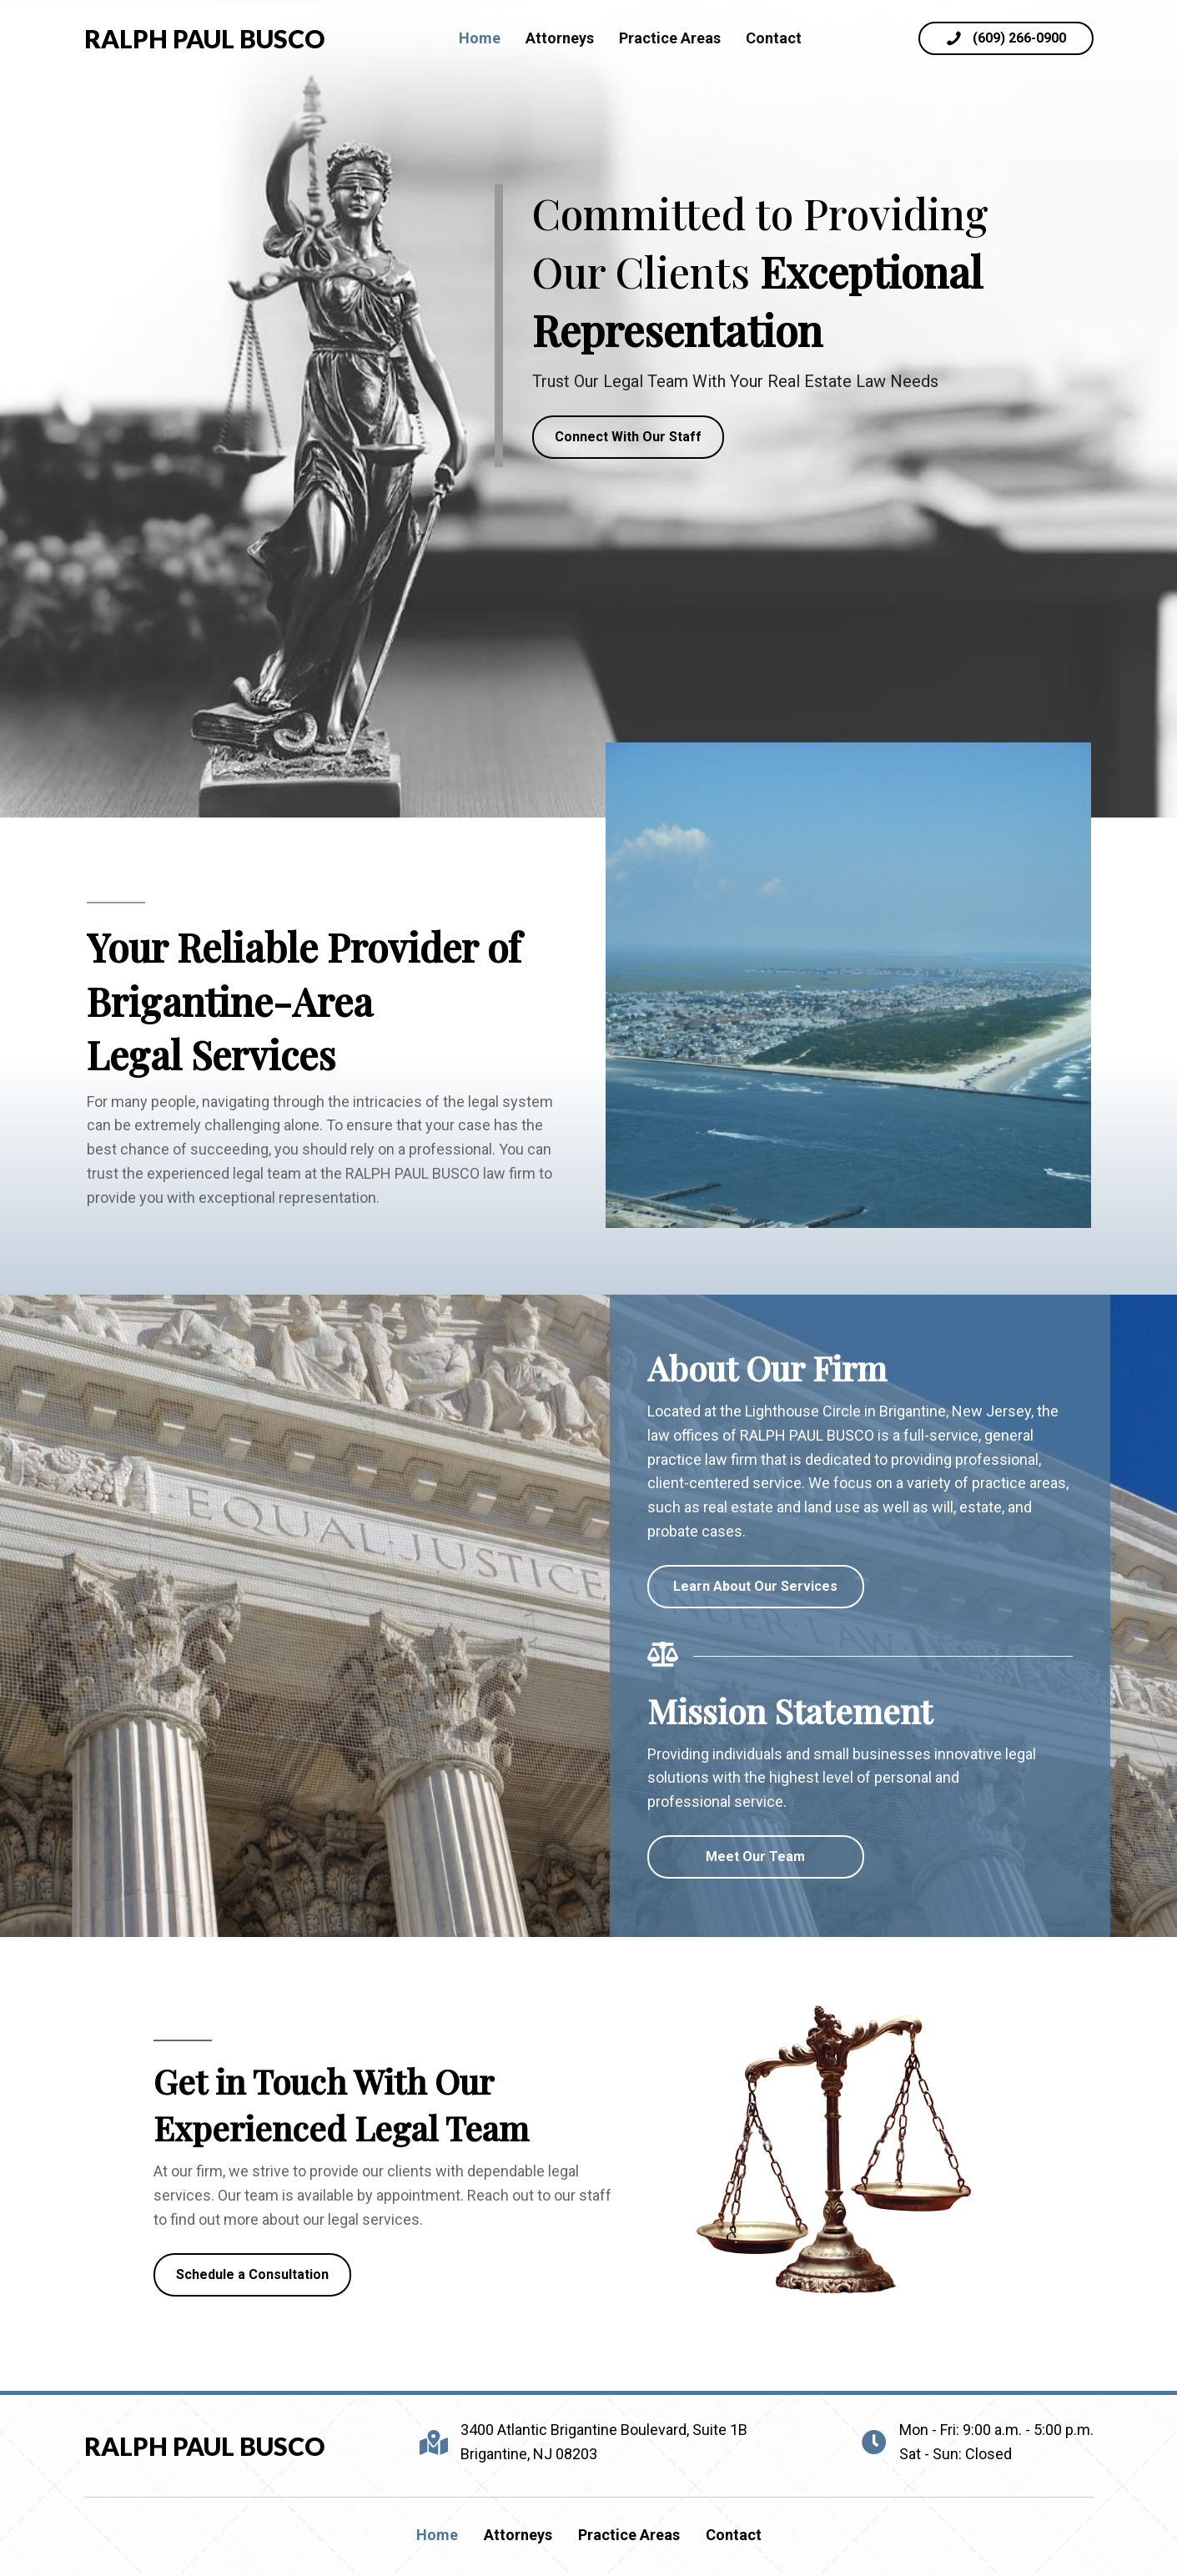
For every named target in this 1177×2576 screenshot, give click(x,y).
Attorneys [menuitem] (518, 2534)
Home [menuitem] (437, 2534)
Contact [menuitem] (734, 2534)
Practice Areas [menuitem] (629, 2534)
